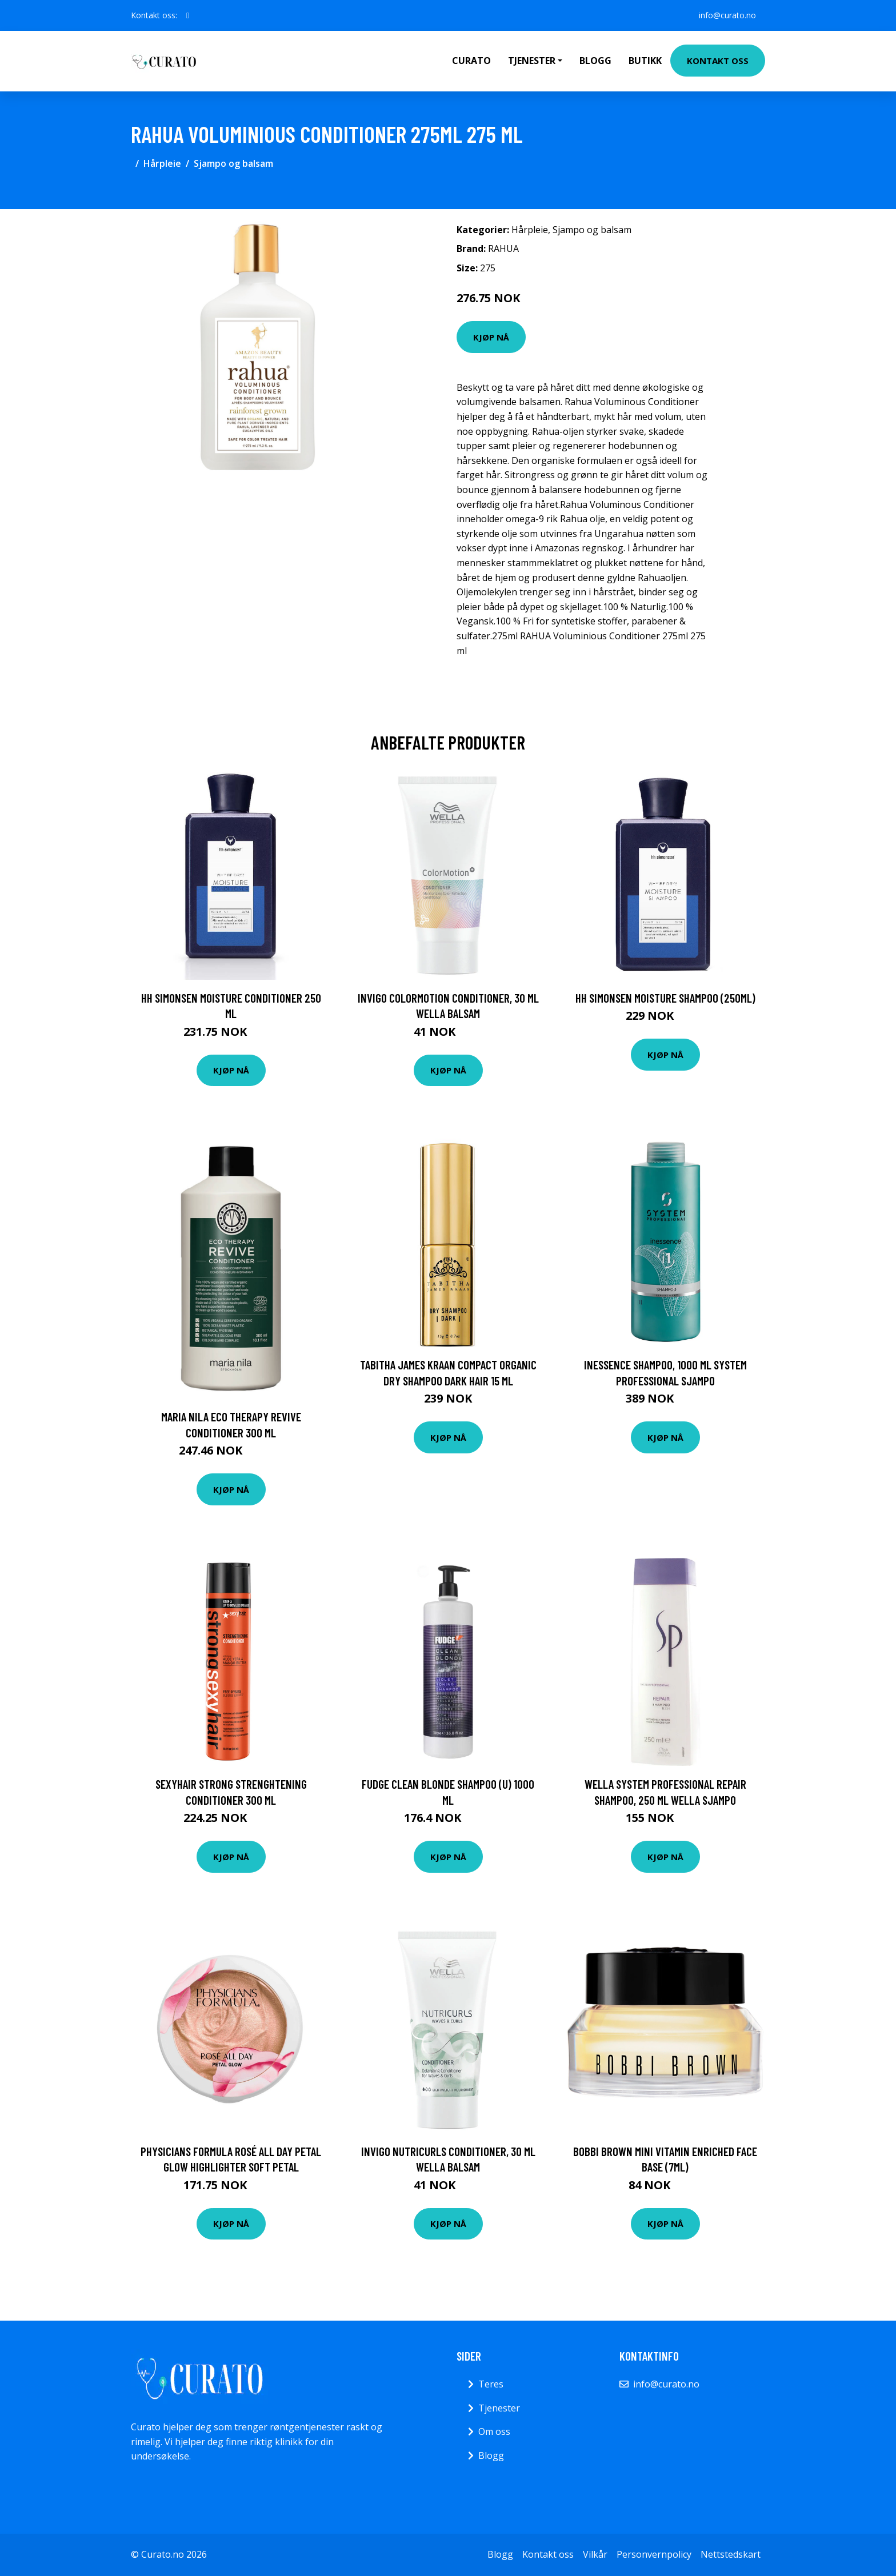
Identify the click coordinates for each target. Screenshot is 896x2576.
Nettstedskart (731, 2554)
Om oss (494, 2431)
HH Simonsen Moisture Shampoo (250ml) (665, 998)
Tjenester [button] (531, 60)
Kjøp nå (491, 337)
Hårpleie (162, 163)
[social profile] (188, 15)
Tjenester (499, 2408)
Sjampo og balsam (233, 163)
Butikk (645, 60)
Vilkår (595, 2554)
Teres (490, 2384)
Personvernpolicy (654, 2554)
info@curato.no (727, 15)
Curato (471, 60)
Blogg (595, 60)
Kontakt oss (718, 60)
